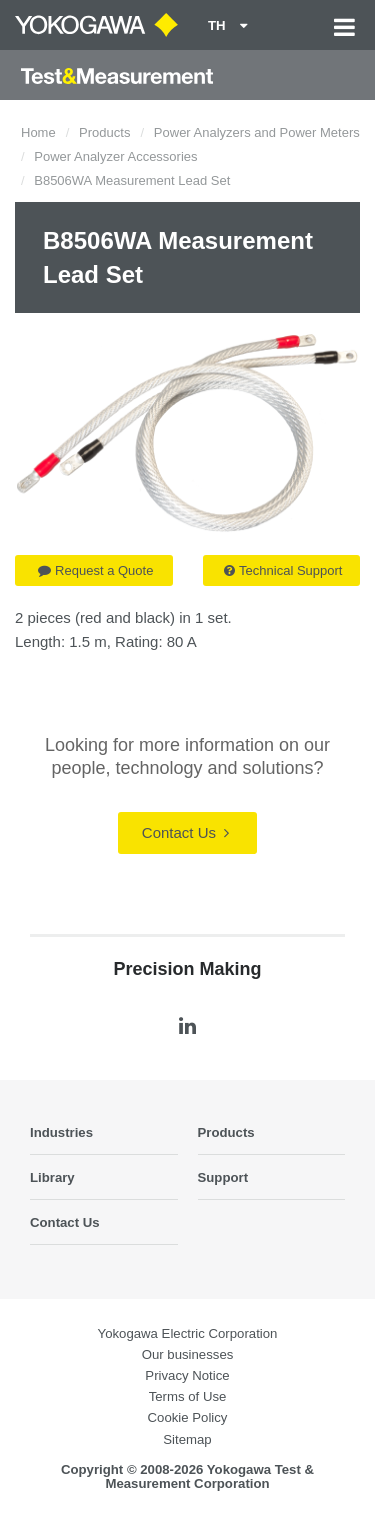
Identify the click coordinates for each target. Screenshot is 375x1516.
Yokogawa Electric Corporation (188, 1333)
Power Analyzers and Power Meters (257, 132)
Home (38, 132)
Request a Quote (95, 570)
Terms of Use (188, 1396)
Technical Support (283, 570)
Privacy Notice (187, 1375)
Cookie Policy (188, 1417)
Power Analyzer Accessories (115, 156)
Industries (61, 1132)
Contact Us (185, 832)
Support (223, 1177)
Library (52, 1177)
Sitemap (187, 1439)
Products (104, 132)
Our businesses (188, 1354)
